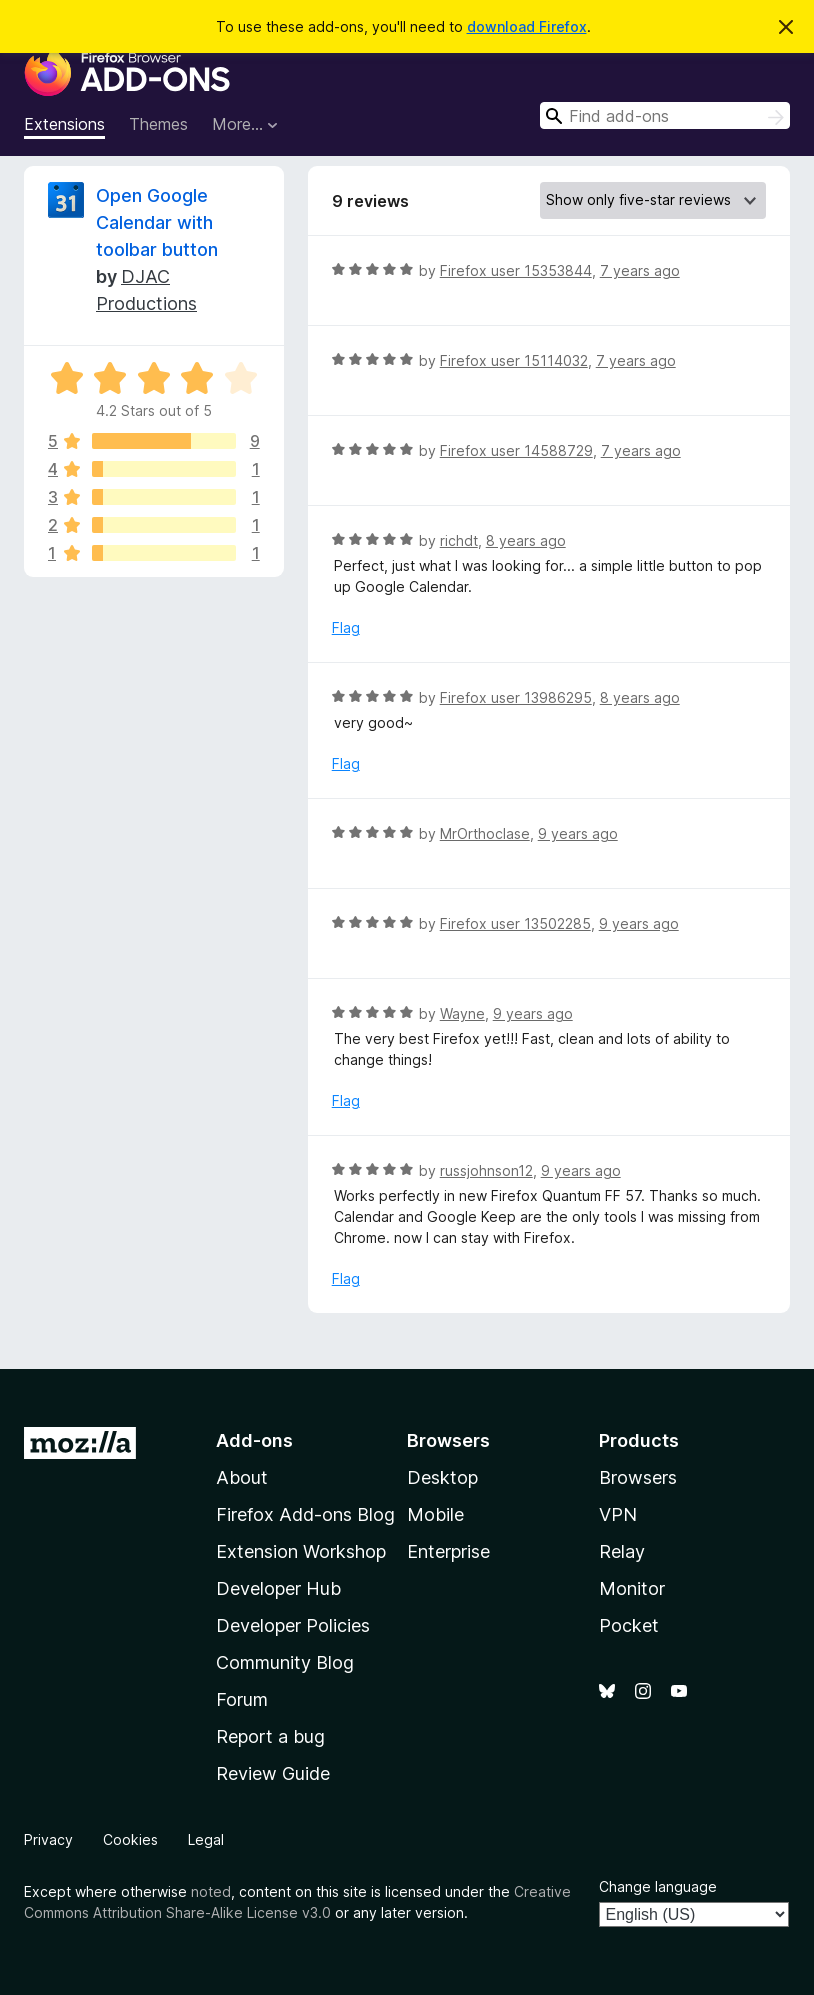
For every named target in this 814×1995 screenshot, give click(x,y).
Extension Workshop (301, 1551)
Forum (242, 1699)
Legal (206, 1839)
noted (211, 1891)
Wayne (462, 1013)
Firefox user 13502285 (515, 923)
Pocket (629, 1625)
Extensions (64, 124)
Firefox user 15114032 (514, 360)
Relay (622, 1551)
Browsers (638, 1477)
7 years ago (640, 270)
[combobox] (665, 115)
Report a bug (270, 1736)
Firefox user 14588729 (516, 450)
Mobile (435, 1514)
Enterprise (448, 1551)
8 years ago (526, 540)
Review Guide (273, 1773)
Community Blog (285, 1662)
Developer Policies (293, 1625)
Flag (346, 627)
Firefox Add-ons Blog (305, 1514)
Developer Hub (278, 1588)
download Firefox (527, 26)
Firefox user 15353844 (516, 270)
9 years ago (578, 833)
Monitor (632, 1588)
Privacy (48, 1839)
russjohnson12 (486, 1170)
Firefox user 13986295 (516, 697)
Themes (158, 124)
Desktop (442, 1477)
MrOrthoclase (485, 833)
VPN (618, 1514)
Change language (658, 1886)
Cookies (130, 1839)
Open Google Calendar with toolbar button (157, 222)
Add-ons (254, 1440)
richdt (459, 540)
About (242, 1477)
